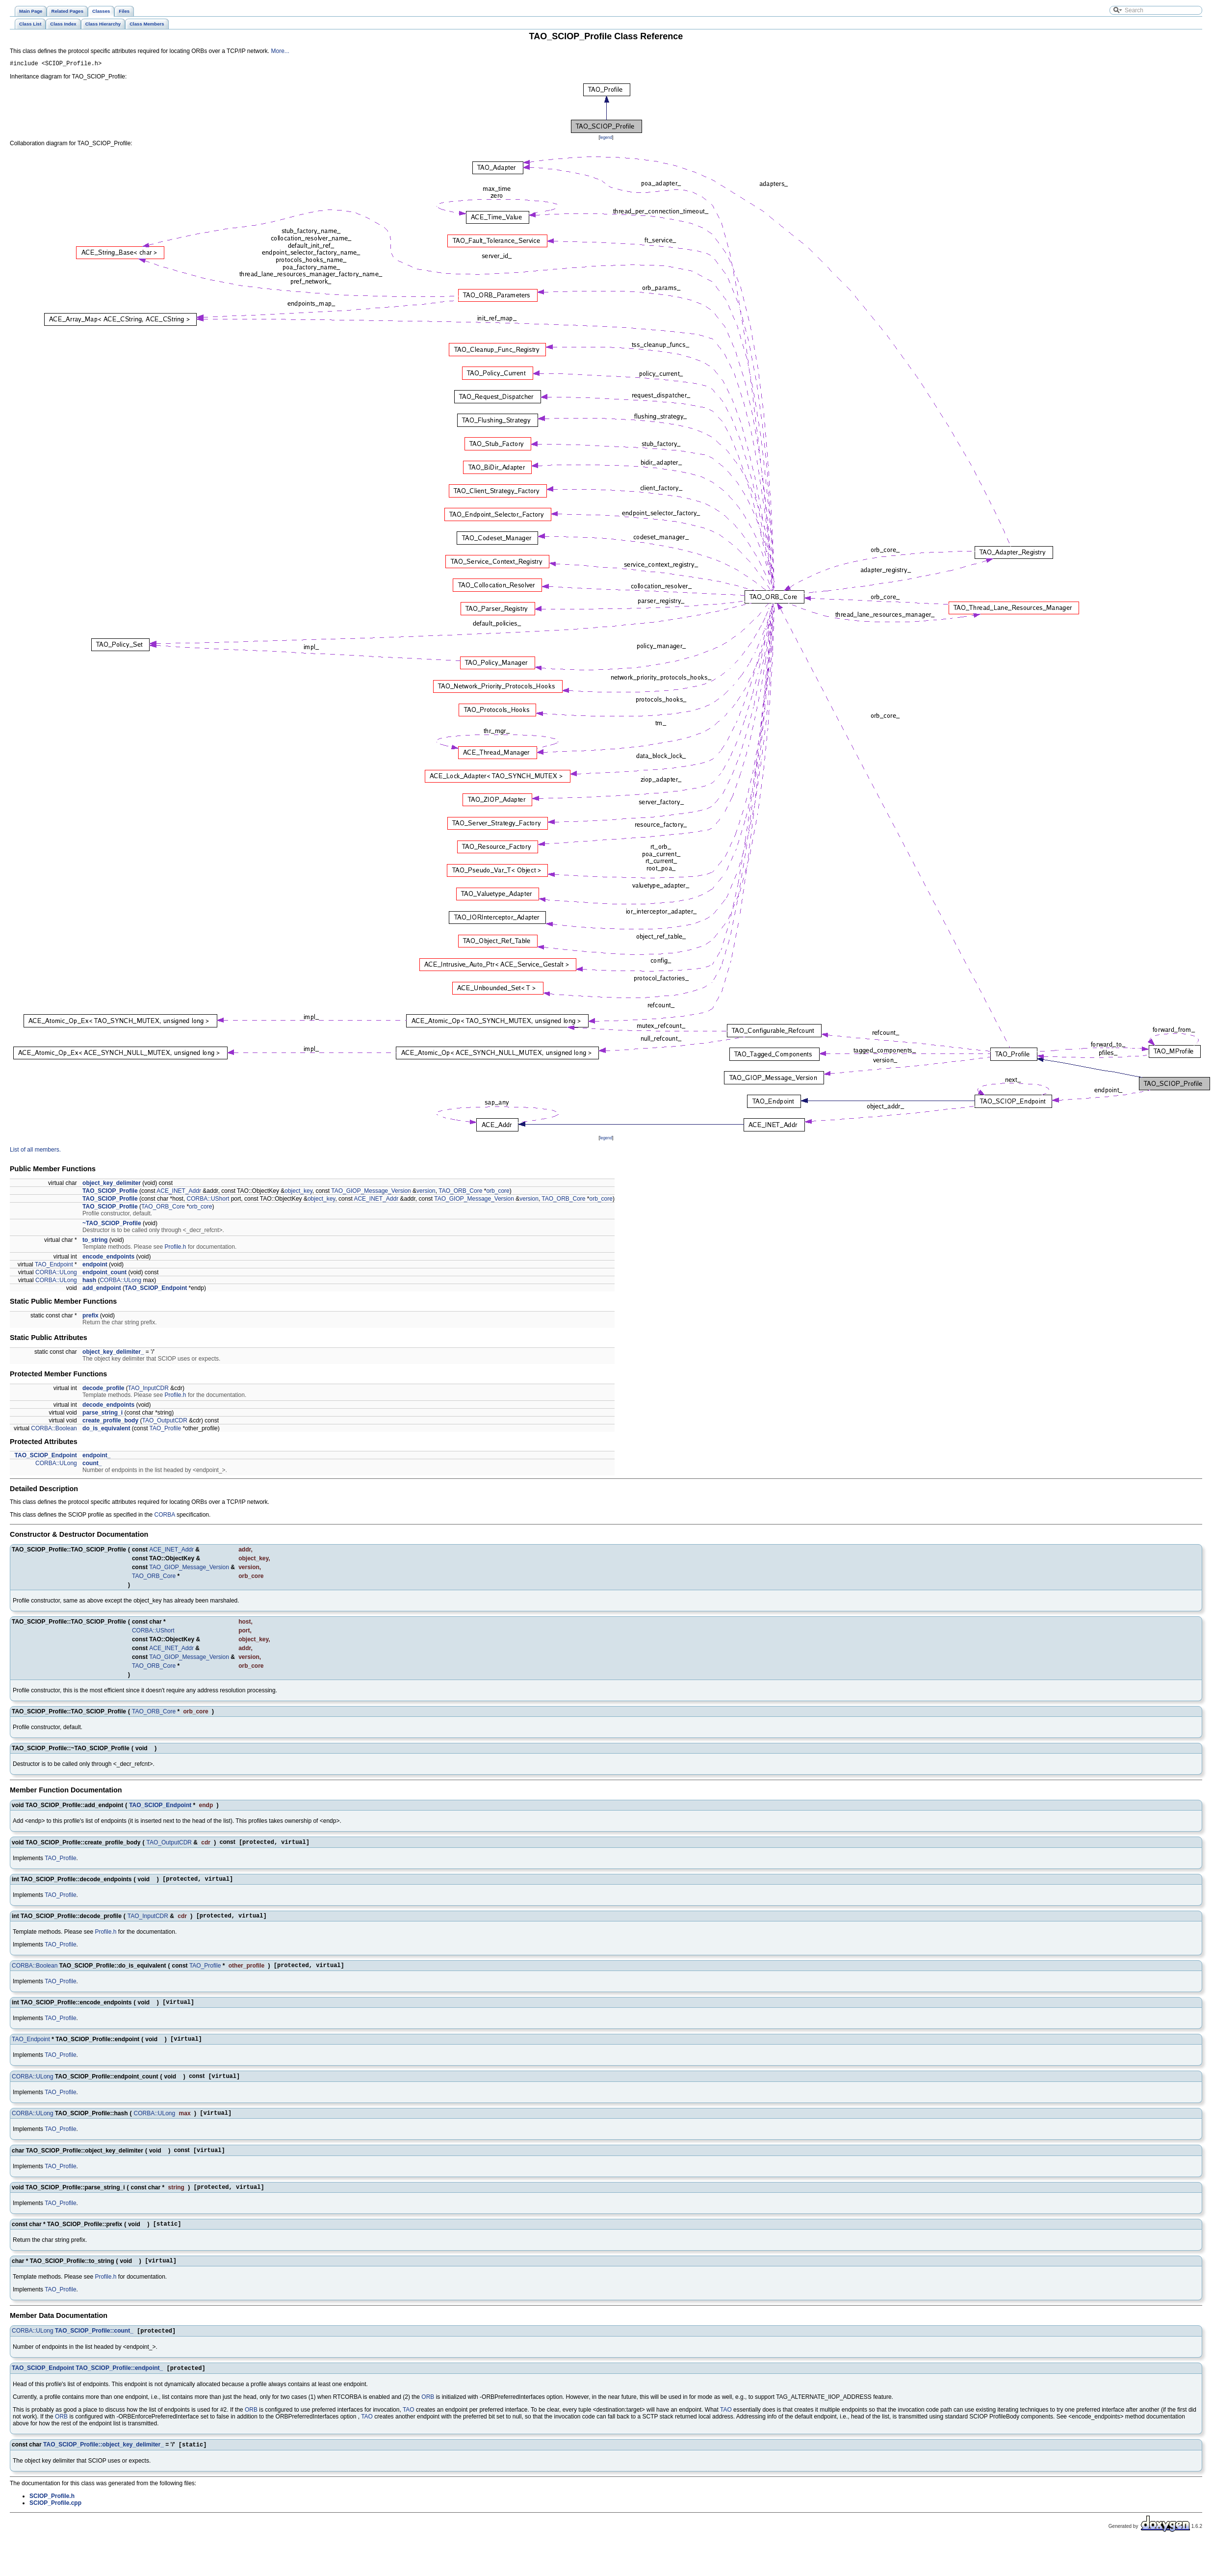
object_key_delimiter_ (113, 1353)
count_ (92, 1464)
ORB (427, 2416)
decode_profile (103, 1389)
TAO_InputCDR (148, 1389)
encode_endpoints (108, 1258)
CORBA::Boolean (54, 1429)
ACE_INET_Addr (178, 1192)
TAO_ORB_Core (460, 1192)
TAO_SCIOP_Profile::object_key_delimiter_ (103, 2465)
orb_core (497, 1192)
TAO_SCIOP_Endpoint (156, 1289)
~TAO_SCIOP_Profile (111, 1224)
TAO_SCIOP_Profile (109, 1192)
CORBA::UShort (208, 1200)
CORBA (165, 1516)
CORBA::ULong (56, 1273)
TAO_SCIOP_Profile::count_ (94, 2349)
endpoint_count (104, 1273)
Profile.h (175, 1248)
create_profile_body (110, 1422)
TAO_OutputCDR (164, 1422)
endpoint (94, 1265)
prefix (90, 1317)
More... (280, 51)
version (426, 1192)
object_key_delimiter (111, 1184)
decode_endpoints (108, 1406)
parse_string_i (102, 1414)
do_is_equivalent (106, 1429)
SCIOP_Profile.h (52, 2516)
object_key (298, 1192)
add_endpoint (101, 1289)
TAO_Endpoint (54, 1265)
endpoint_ (96, 1456)
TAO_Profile (165, 1429)
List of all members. (35, 1151)
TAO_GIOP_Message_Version (371, 1192)
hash (89, 1281)
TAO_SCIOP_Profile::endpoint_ (119, 2387)
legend (606, 138)
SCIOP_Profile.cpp (55, 2523)
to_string (94, 1241)
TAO (408, 2429)
